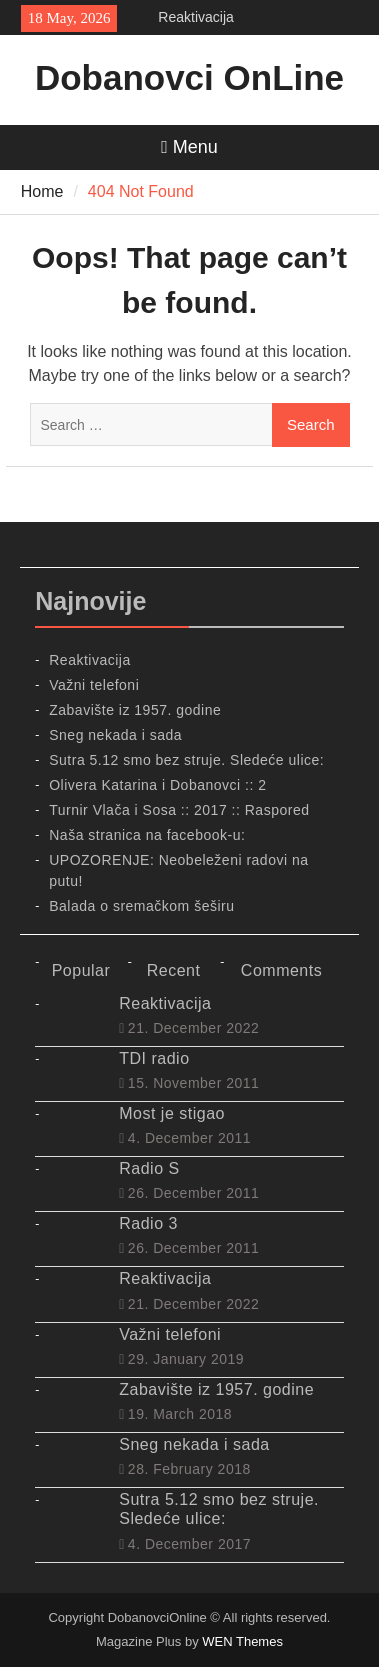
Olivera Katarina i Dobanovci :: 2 (157, 785)
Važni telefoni (94, 685)
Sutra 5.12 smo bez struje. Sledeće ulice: (186, 760)
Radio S (149, 1168)
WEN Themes (242, 1641)
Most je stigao (172, 1113)
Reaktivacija (195, 17)
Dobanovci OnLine (189, 77)
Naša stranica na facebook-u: (147, 835)
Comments (281, 970)
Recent (174, 970)
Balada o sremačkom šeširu (141, 906)
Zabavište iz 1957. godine (135, 710)
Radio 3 (148, 1223)
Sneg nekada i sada (115, 735)
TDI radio (154, 1058)
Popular (81, 970)
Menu (189, 147)
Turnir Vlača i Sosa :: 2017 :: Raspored (179, 810)
